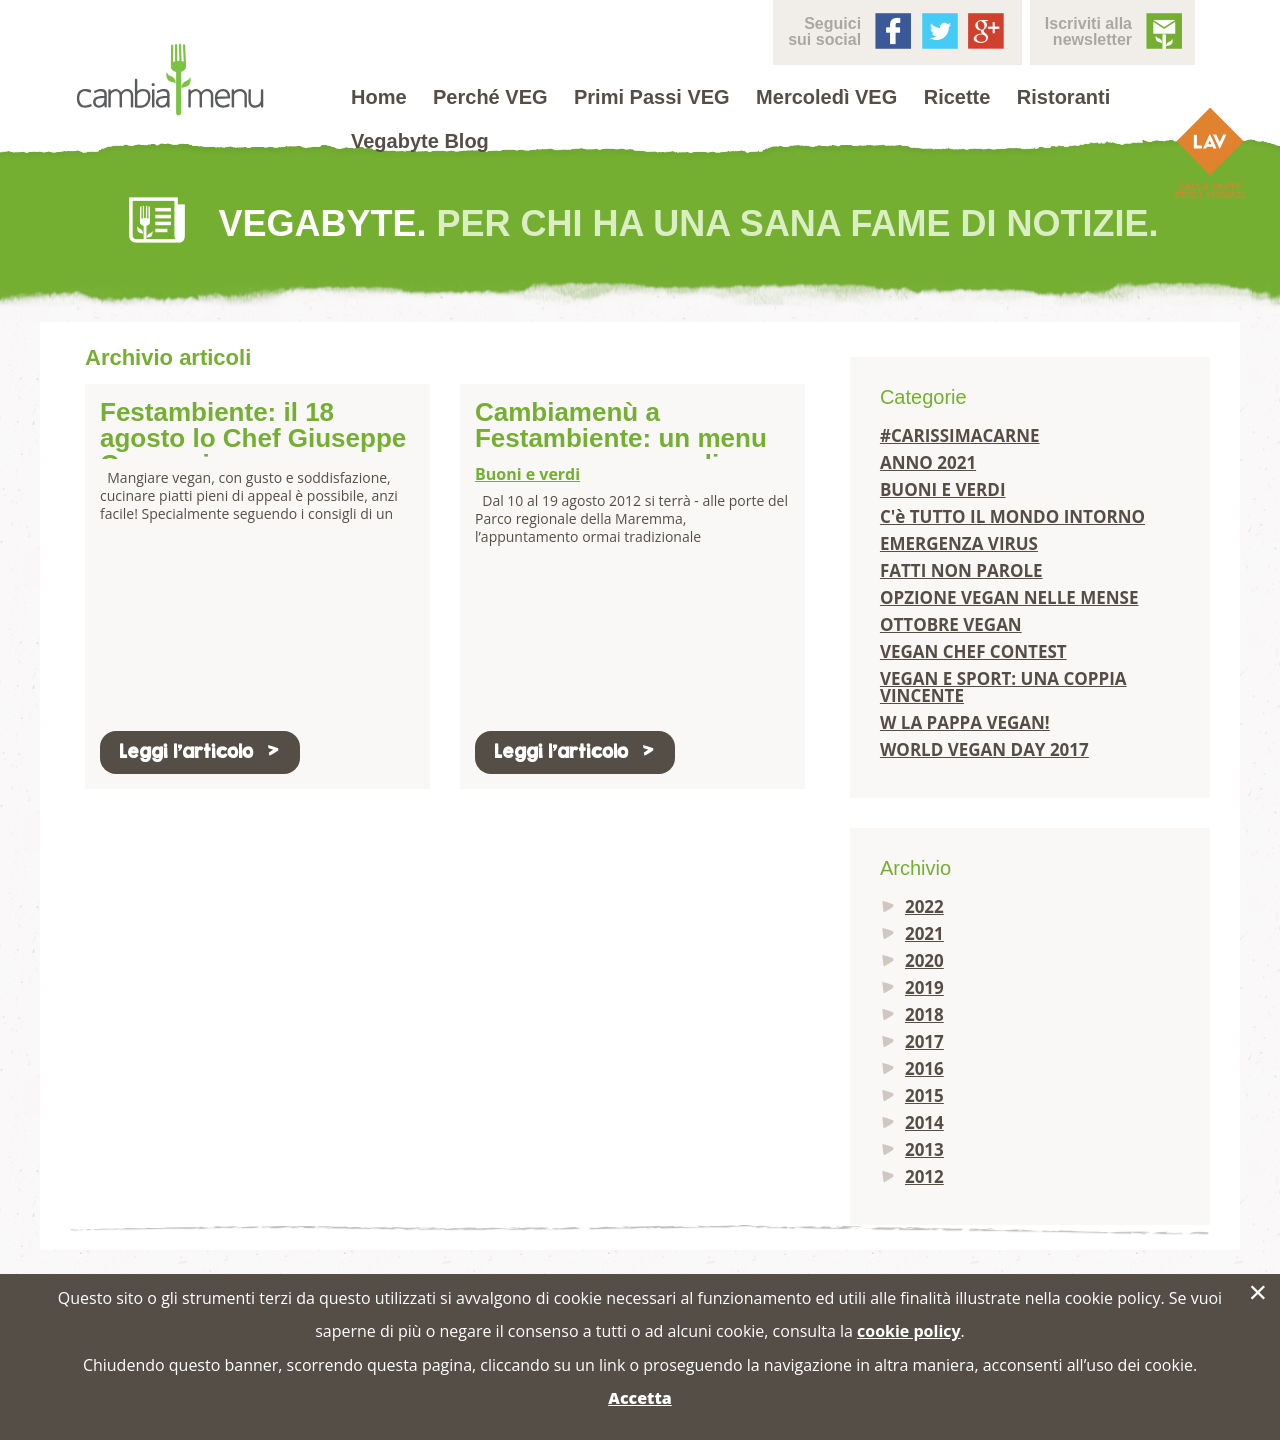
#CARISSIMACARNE (960, 435)
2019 (924, 987)
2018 (924, 1014)
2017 (924, 1041)
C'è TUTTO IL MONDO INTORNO (1012, 516)
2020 (924, 960)
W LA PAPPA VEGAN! (965, 722)
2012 (924, 1176)
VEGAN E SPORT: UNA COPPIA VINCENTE (1003, 687)
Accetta (639, 1398)
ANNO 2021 (928, 462)
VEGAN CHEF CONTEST (973, 651)
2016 (924, 1068)
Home (379, 97)
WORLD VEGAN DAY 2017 (984, 749)
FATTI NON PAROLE (961, 570)
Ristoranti (1063, 97)
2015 (924, 1095)
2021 (924, 933)
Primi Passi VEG (652, 97)
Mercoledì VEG (826, 97)
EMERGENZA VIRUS (959, 543)
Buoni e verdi (527, 474)
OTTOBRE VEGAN (951, 624)
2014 (924, 1122)
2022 (924, 906)
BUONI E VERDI (943, 489)
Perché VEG (490, 97)
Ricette (957, 97)
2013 (924, 1149)
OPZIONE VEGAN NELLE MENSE (1009, 597)
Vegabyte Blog (420, 141)
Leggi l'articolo (200, 751)
